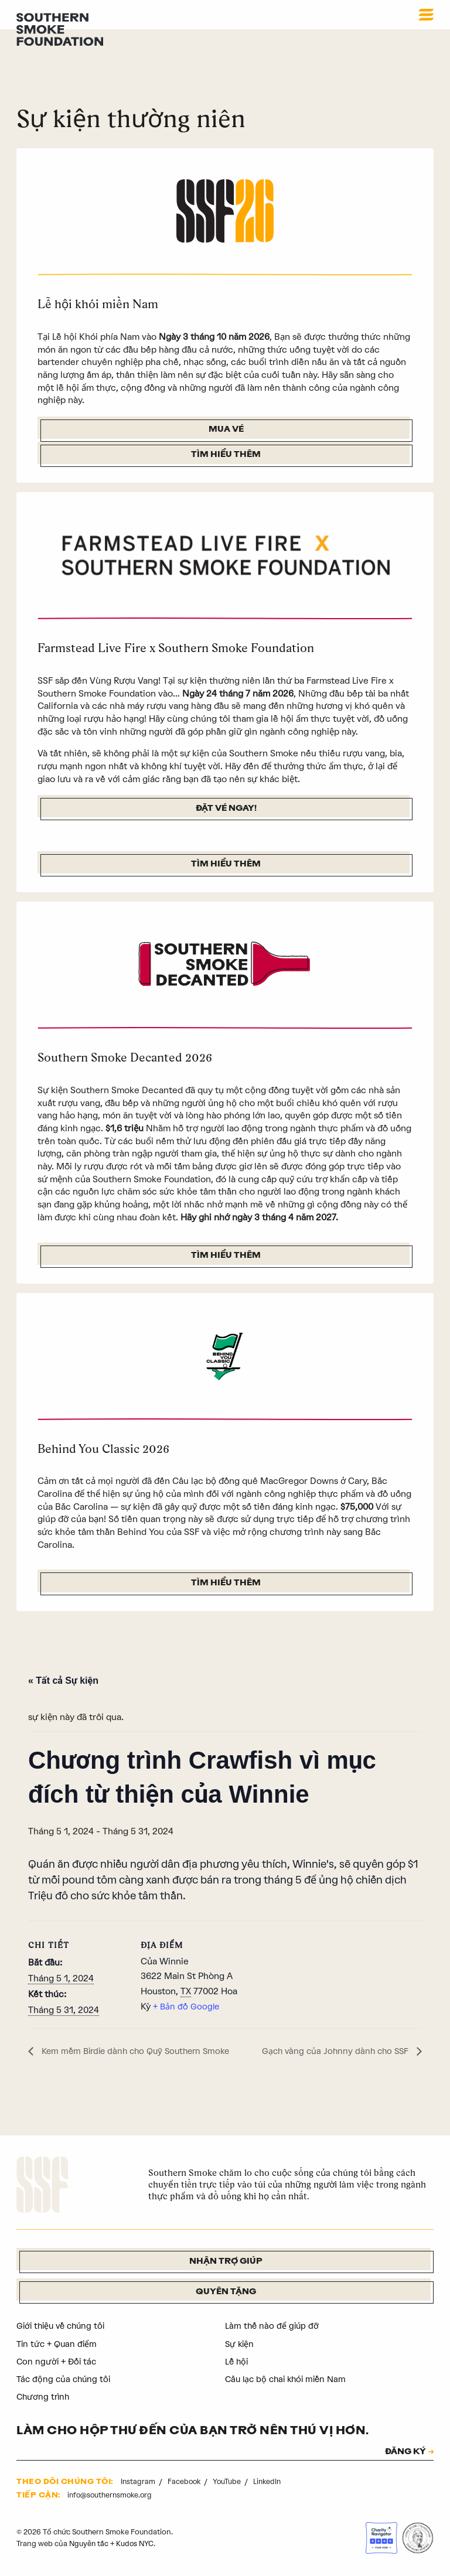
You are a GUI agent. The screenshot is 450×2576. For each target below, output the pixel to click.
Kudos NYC (136, 2545)
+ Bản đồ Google (187, 2008)
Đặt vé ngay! (225, 809)
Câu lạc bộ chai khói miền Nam (289, 2381)
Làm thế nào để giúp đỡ (273, 2328)
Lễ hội (237, 2363)
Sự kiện (240, 2345)
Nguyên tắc (89, 2545)
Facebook (186, 2483)
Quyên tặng (226, 2294)
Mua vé (226, 430)
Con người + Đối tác (58, 2363)
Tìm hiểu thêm (226, 455)
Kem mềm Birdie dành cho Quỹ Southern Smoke (140, 2053)
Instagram (139, 2483)
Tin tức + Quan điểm (58, 2345)
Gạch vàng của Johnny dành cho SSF (333, 2053)
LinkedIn (270, 2483)
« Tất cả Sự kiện (63, 1682)
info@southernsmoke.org (111, 2497)
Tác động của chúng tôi (65, 2381)
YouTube (230, 2483)
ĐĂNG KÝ (402, 2454)
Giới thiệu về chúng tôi (63, 2328)
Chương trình (44, 2399)
